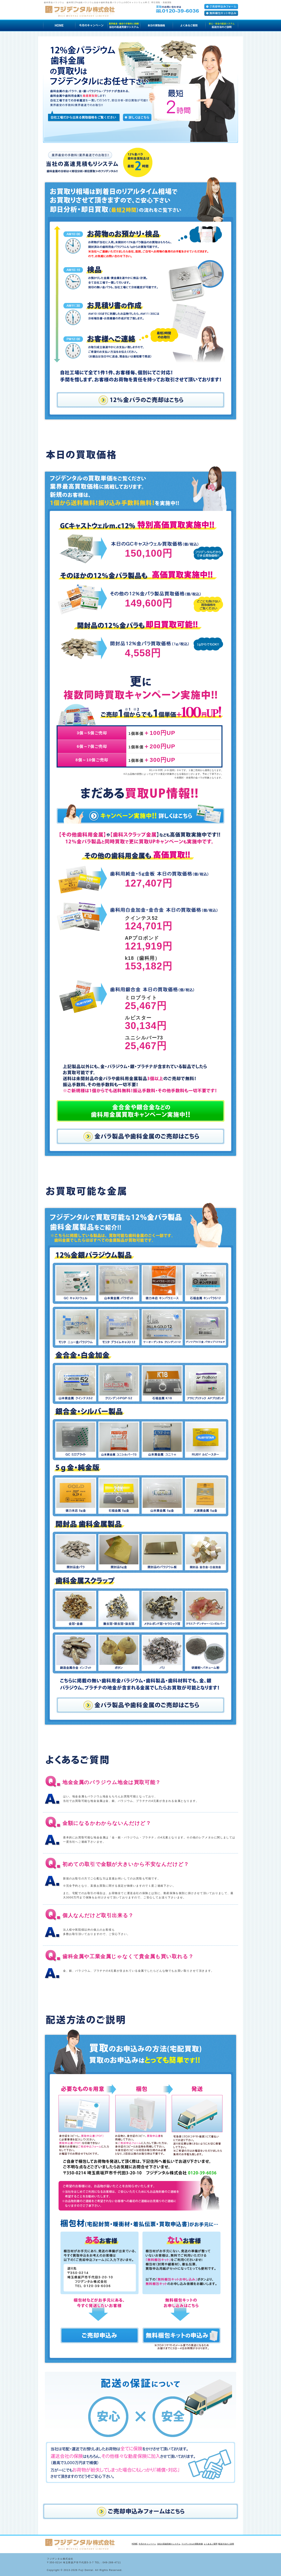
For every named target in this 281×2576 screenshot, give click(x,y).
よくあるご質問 (189, 25)
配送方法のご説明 (226, 2544)
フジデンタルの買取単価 (192, 2544)
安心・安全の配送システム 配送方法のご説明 (221, 25)
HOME (59, 25)
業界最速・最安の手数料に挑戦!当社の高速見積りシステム (124, 25)
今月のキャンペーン (91, 25)
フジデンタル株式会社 (80, 12)
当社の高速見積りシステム (169, 2544)
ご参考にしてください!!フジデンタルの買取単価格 (156, 25)
